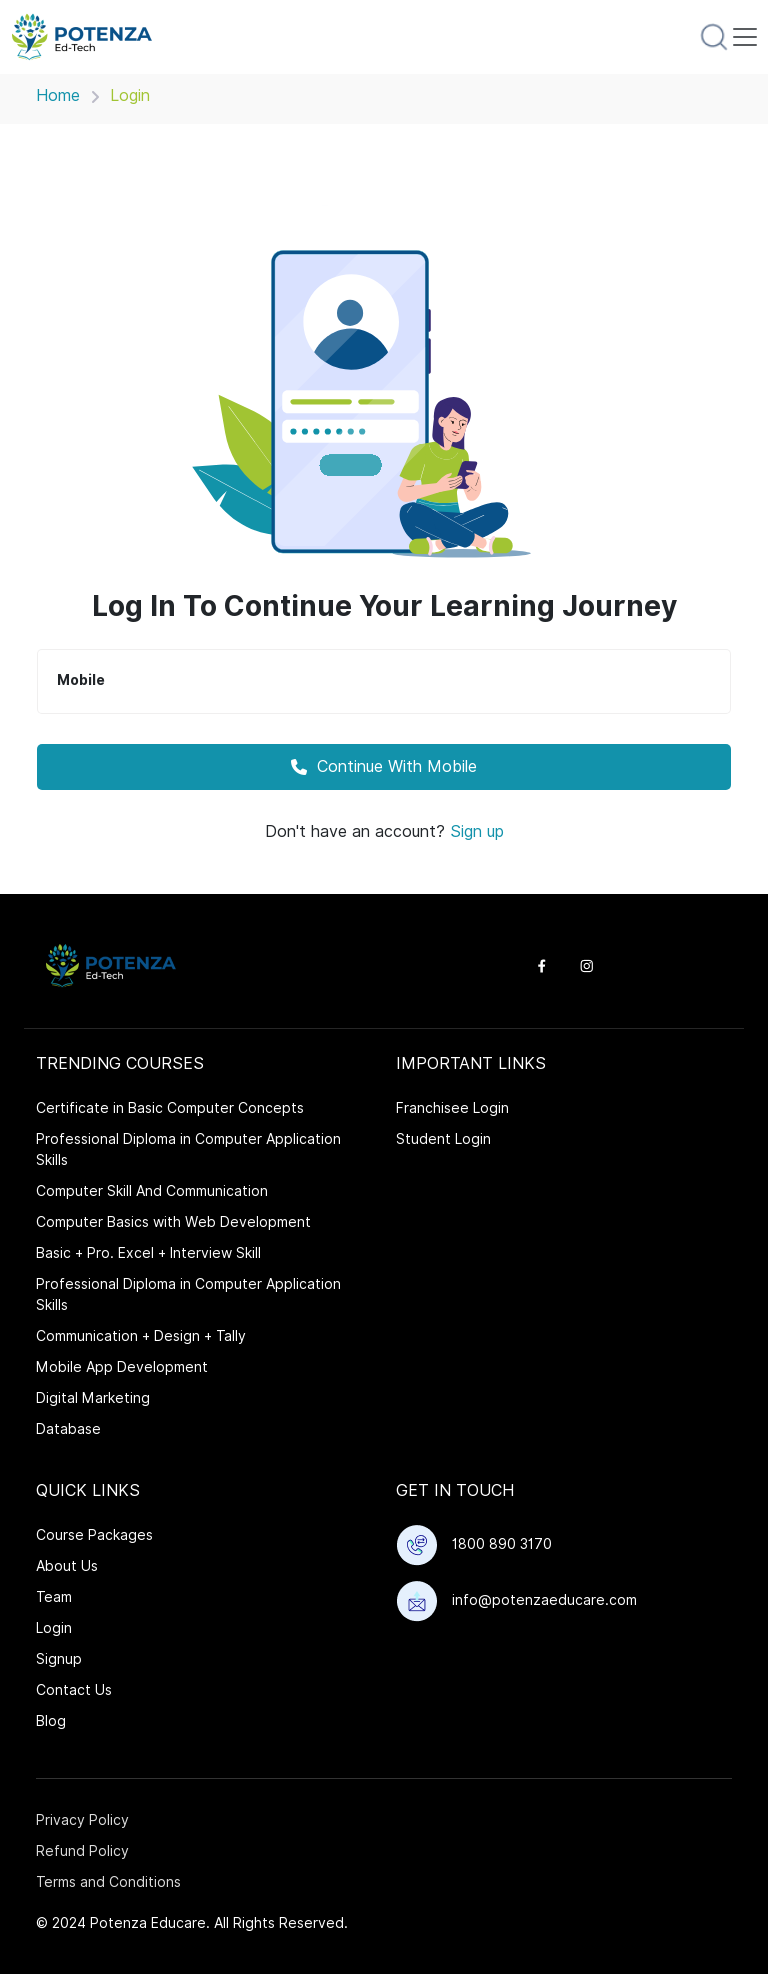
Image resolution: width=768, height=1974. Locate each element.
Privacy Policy (82, 1820)
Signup (59, 1659)
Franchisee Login (452, 1108)
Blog (51, 1721)
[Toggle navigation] (745, 37)
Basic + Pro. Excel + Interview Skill (148, 1253)
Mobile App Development (122, 1367)
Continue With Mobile (384, 766)
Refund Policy (82, 1851)
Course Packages (94, 1535)
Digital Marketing (93, 1398)
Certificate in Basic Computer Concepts (170, 1108)
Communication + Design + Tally (141, 1336)
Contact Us (74, 1690)
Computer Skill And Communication (152, 1191)
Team (54, 1597)
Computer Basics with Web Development (173, 1222)
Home (58, 95)
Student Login (443, 1139)
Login (54, 1628)
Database (68, 1429)
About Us (67, 1566)
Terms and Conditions (108, 1882)
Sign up (477, 831)
